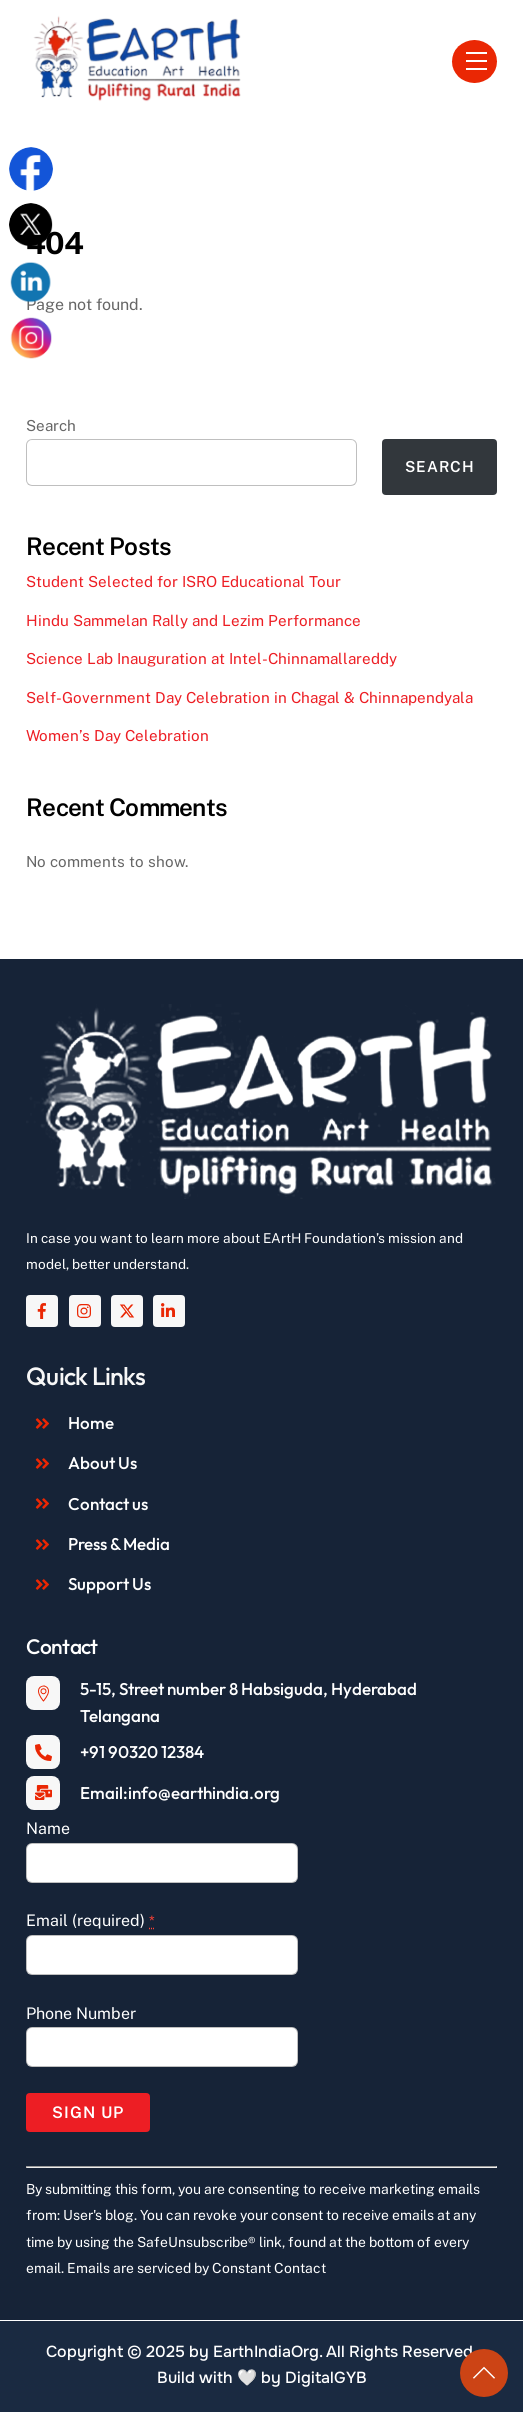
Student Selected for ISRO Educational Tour (183, 581)
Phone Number (81, 2013)
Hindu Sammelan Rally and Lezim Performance (193, 620)
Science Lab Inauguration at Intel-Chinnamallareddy (211, 658)
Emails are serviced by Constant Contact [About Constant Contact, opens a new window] (196, 2268)
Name (48, 1828)
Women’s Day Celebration (117, 735)
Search (51, 425)
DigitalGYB (326, 2377)
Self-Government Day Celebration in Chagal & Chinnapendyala (249, 697)
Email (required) (90, 1920)
